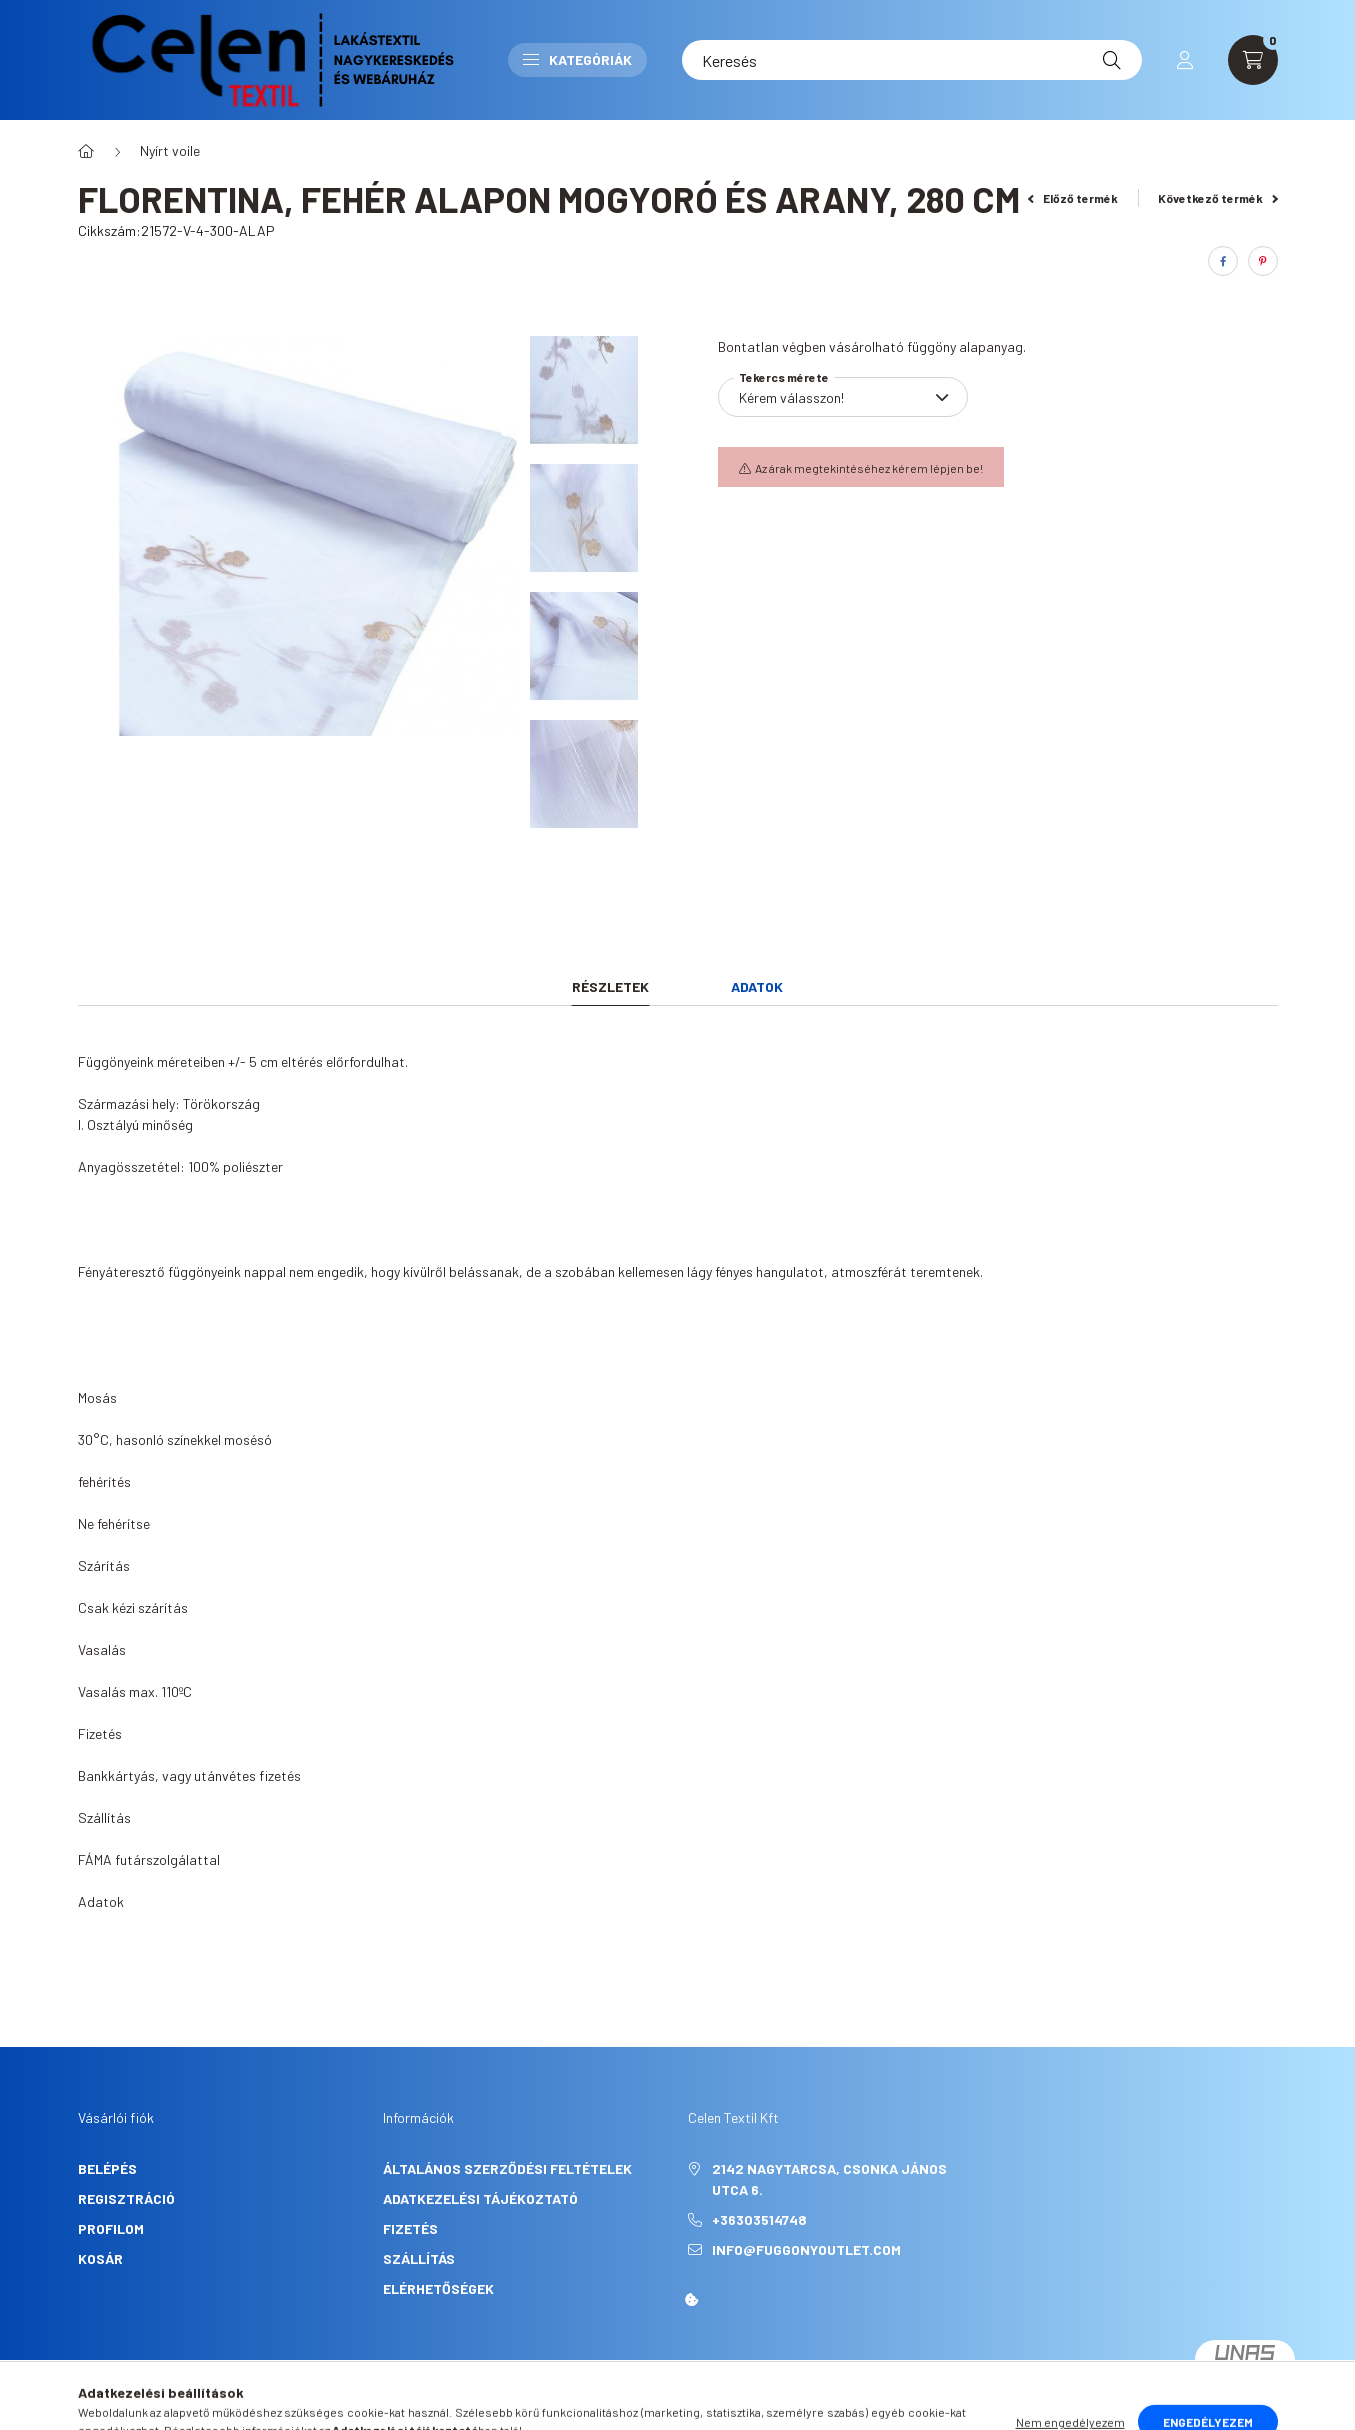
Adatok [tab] (757, 986)
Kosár (100, 2258)
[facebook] (1223, 261)
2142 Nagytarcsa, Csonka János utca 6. (829, 2179)
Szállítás (419, 2258)
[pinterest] (1263, 261)
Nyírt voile (170, 150)
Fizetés (410, 2228)
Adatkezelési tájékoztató (480, 2198)
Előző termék (1073, 198)
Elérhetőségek (438, 2288)
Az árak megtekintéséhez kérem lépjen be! (869, 468)
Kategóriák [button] (577, 59)
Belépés (107, 2168)
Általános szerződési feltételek (507, 2168)
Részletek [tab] (610, 986)
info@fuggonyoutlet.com (806, 2249)
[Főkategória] (86, 151)
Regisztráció (126, 2198)
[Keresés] (912, 60)
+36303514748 (759, 2219)
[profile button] (1185, 60)
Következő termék (1218, 198)
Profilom (111, 2228)
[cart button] (1253, 60)
